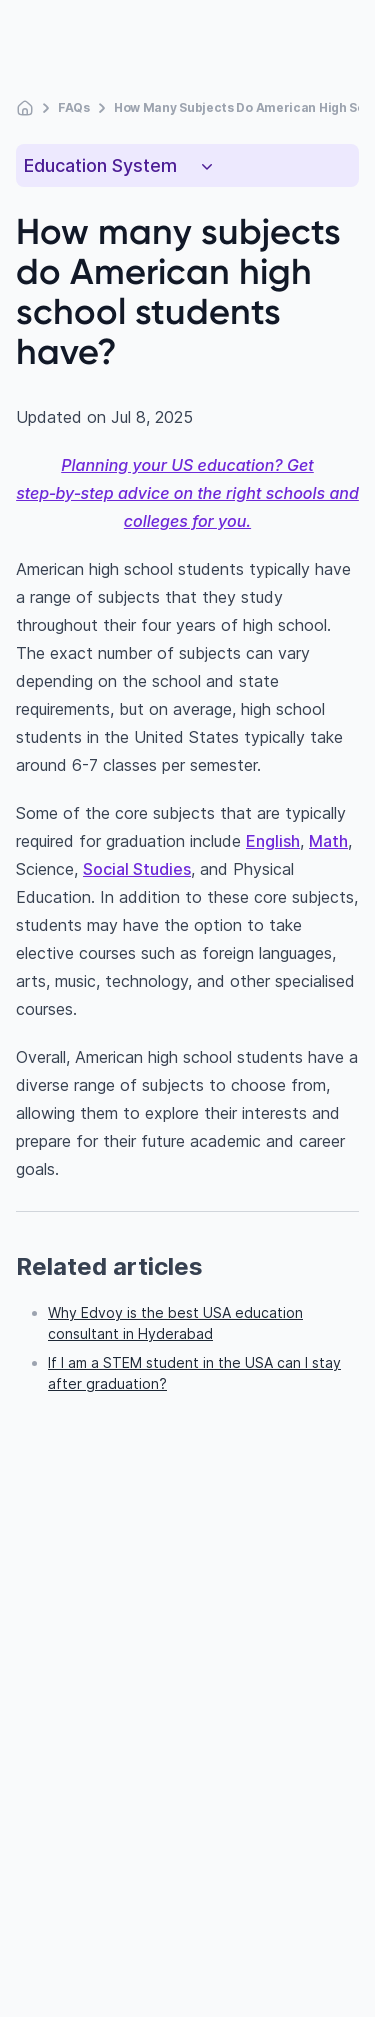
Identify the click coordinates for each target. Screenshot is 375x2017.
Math (328, 841)
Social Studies (137, 869)
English (273, 841)
